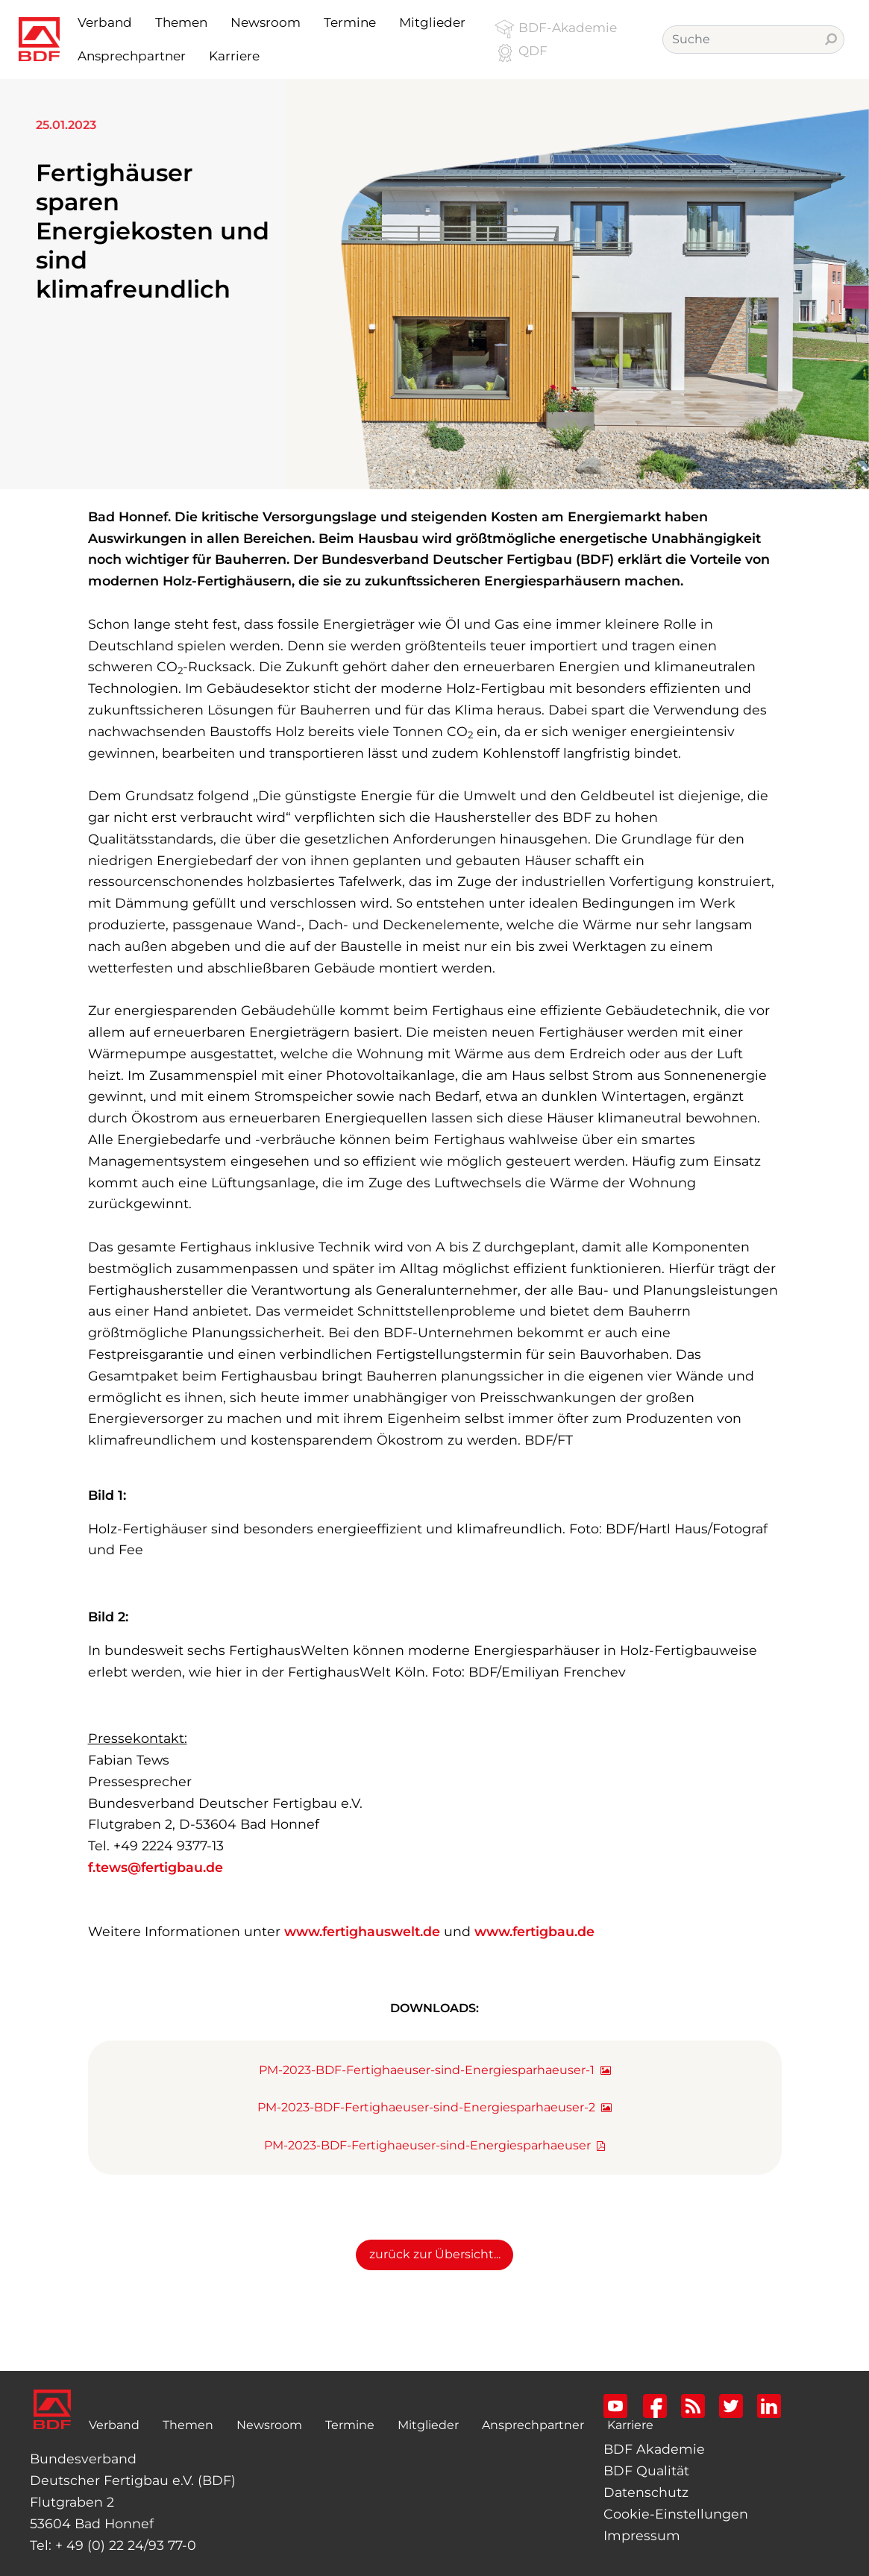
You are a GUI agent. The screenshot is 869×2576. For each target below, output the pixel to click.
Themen (188, 2425)
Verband (117, 2423)
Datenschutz (645, 2492)
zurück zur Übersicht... (435, 2254)
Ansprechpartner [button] (132, 55)
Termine (349, 2425)
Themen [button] (181, 22)
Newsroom (269, 2425)
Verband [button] (105, 22)
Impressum (641, 2535)
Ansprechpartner (533, 2425)
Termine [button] (350, 22)
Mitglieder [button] (432, 22)
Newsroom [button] (265, 22)
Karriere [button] (234, 55)
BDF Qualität (646, 2470)
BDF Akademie (654, 2449)
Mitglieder (428, 2425)
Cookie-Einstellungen (675, 2514)
